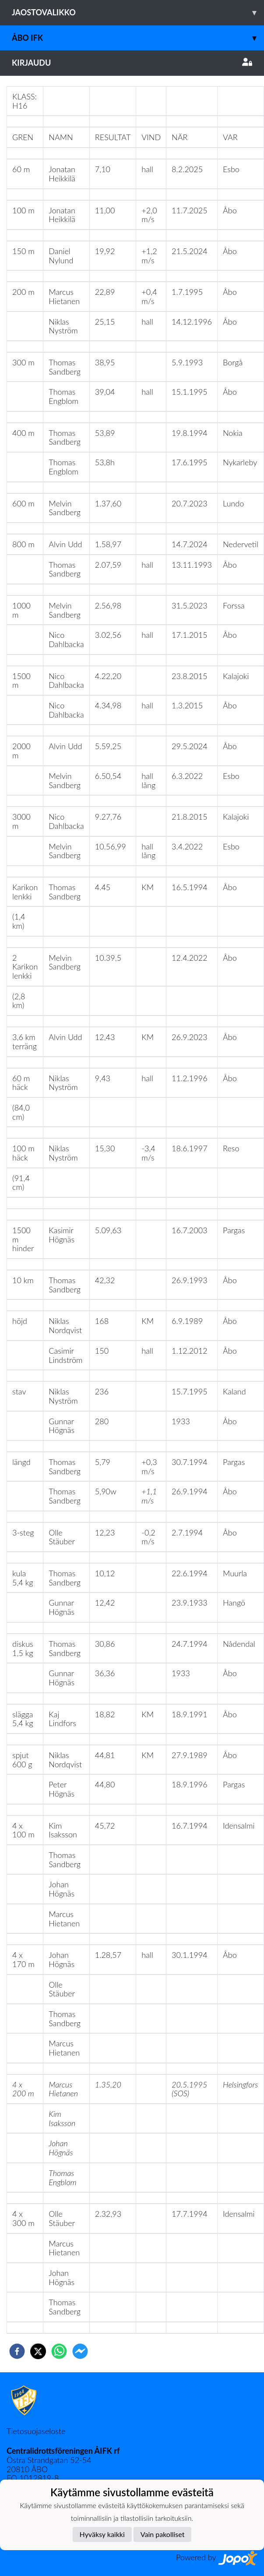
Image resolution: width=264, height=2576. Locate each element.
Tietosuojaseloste (36, 2431)
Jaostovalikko (138, 12)
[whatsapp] (59, 2351)
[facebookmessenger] (80, 2351)
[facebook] (17, 2351)
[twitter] (38, 2351)
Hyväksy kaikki (102, 2534)
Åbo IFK (138, 37)
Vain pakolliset (163, 2534)
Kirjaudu (132, 62)
